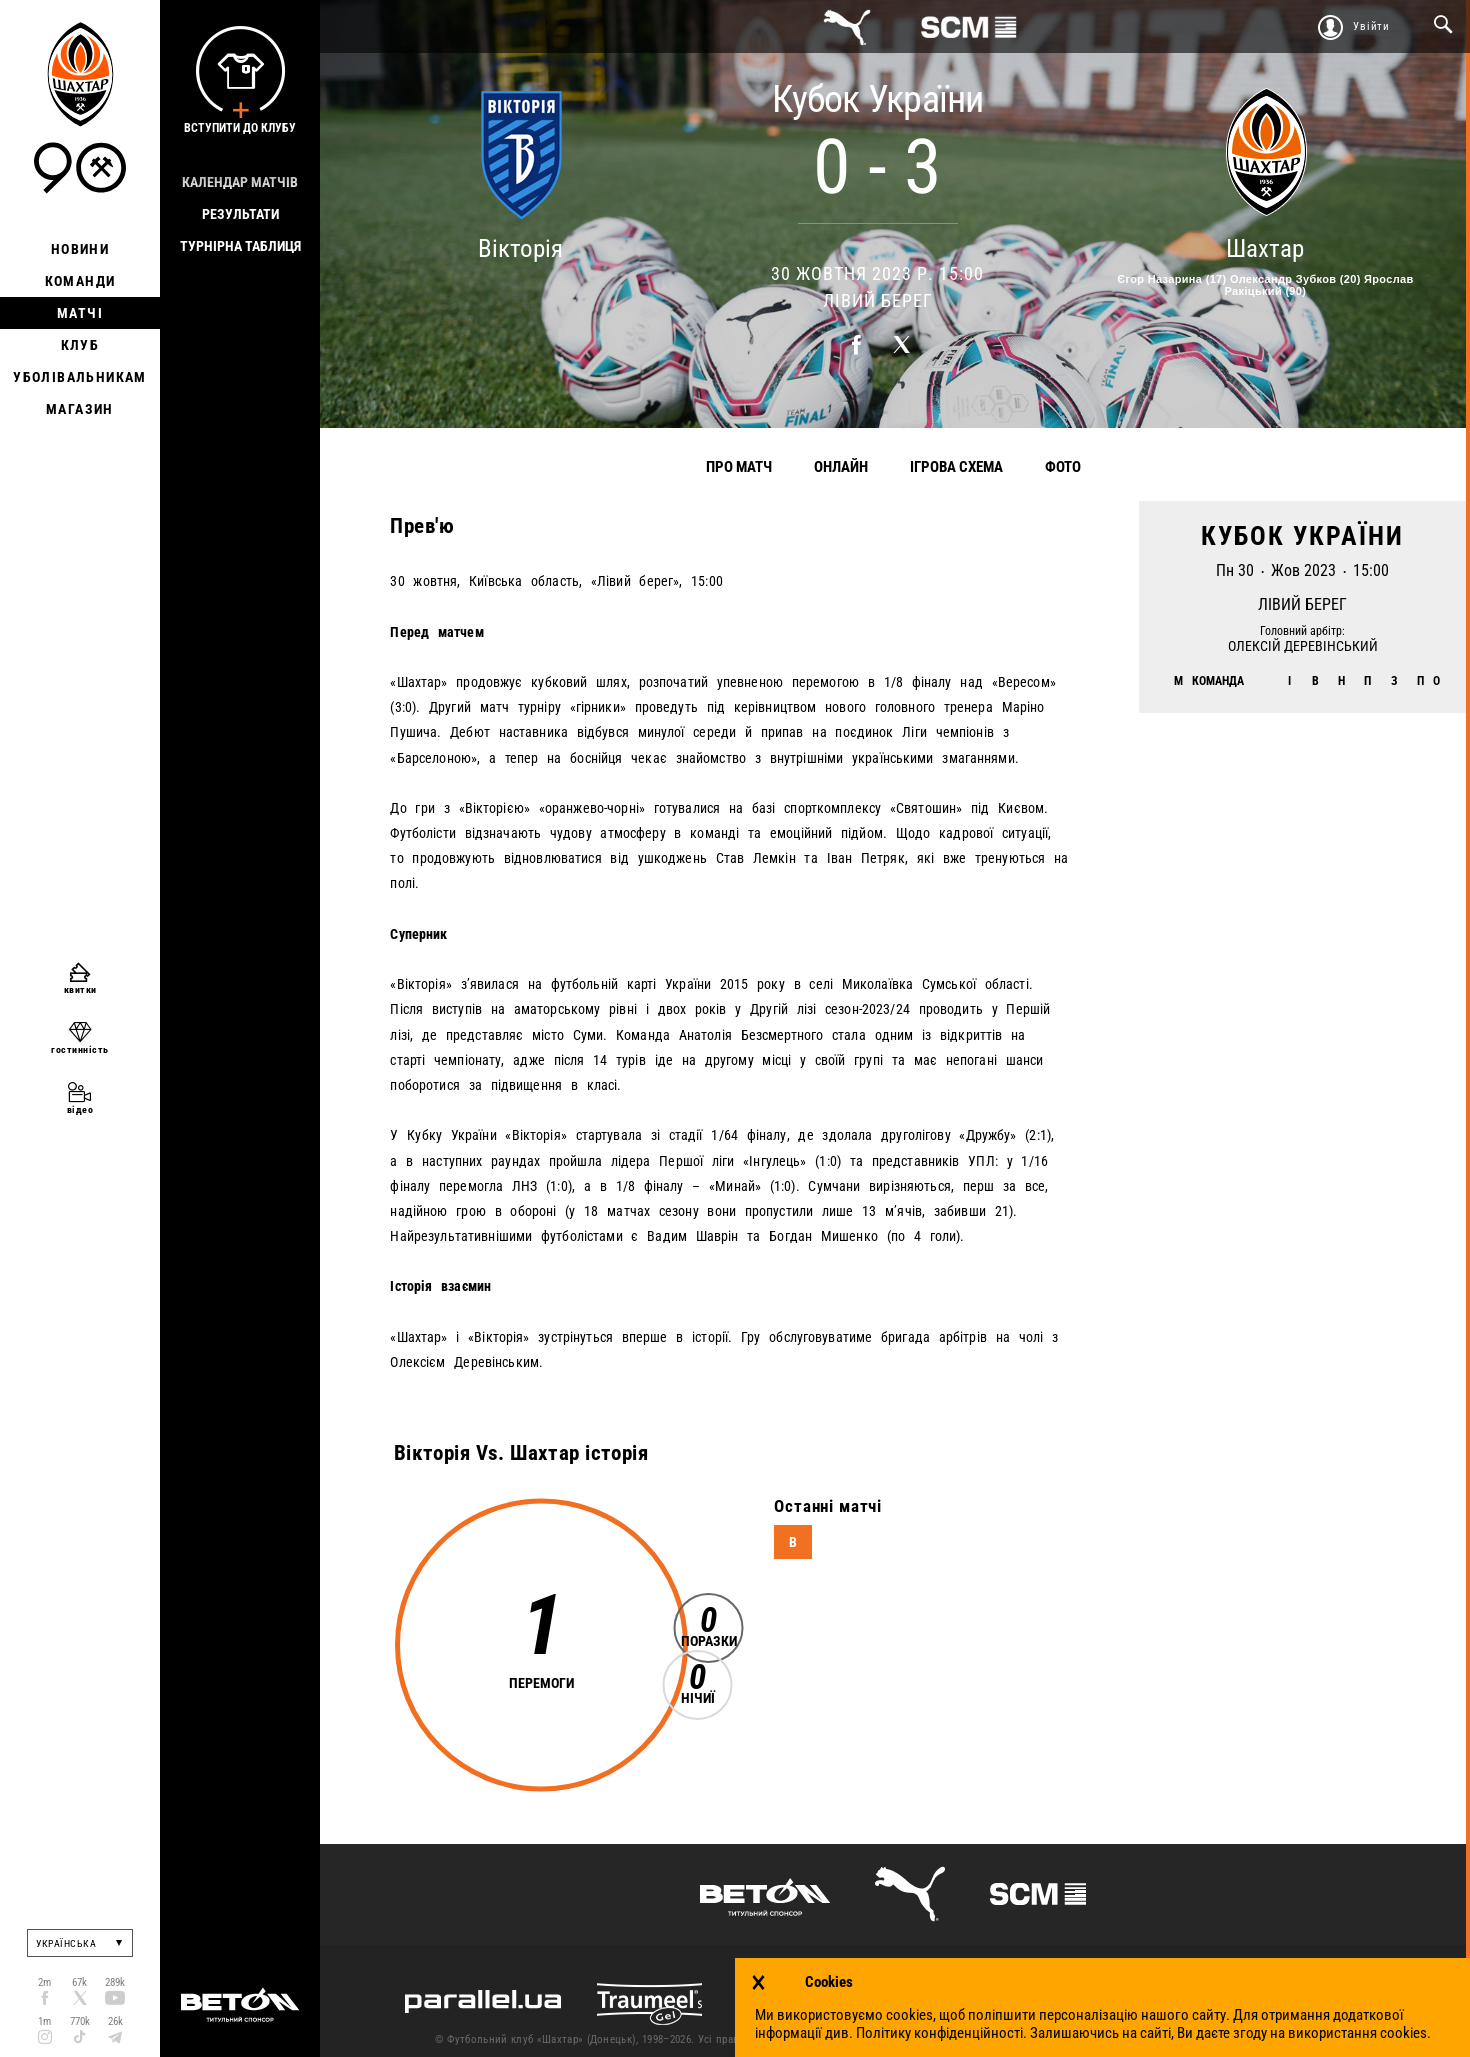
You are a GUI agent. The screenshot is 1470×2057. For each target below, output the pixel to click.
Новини (80, 249)
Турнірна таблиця (240, 246)
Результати (240, 214)
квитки (80, 989)
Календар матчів (240, 182)
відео (80, 1109)
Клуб (80, 345)
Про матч (739, 467)
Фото (1063, 467)
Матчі (80, 313)
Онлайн (841, 467)
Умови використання (1029, 2039)
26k (115, 2021)
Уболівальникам (80, 377)
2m (44, 1982)
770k (80, 2021)
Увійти (1371, 26)
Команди (80, 281)
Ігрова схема (956, 467)
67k (79, 1982)
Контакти (927, 2039)
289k (115, 1982)
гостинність (80, 1049)
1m (44, 2021)
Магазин (80, 409)
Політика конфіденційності (1177, 2039)
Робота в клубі (1309, 2039)
